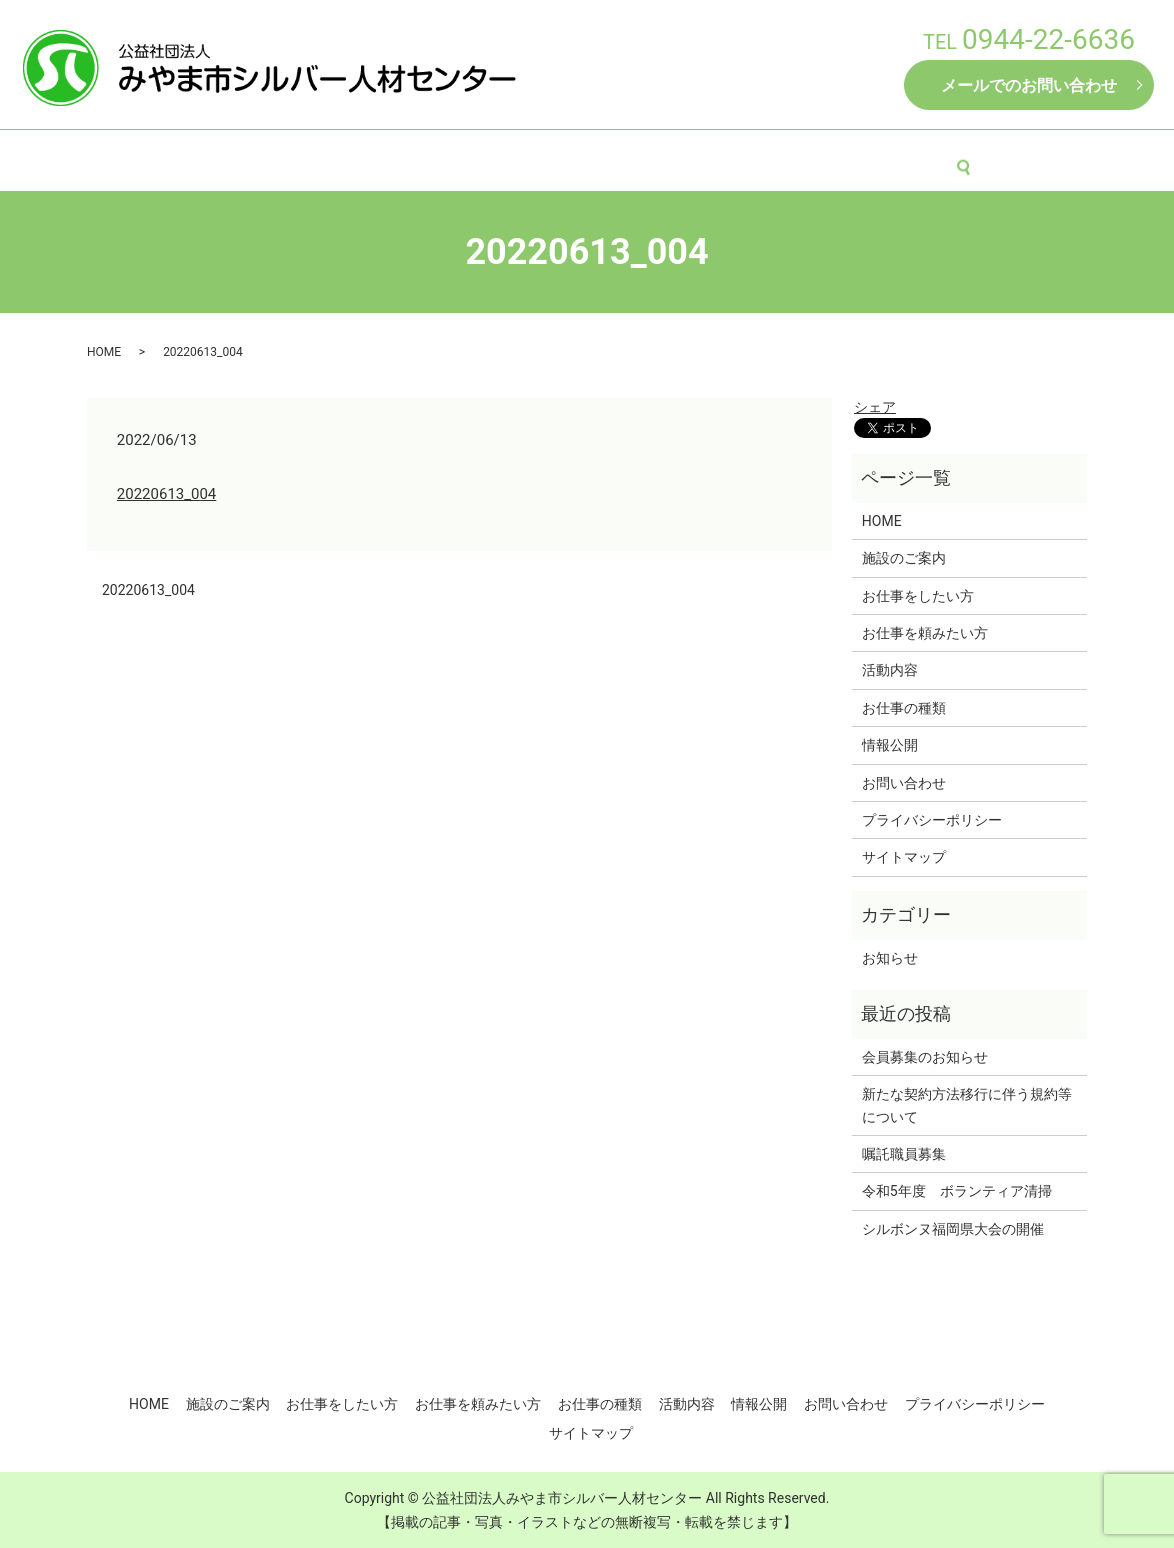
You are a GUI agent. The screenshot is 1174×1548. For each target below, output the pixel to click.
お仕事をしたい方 (437, 158)
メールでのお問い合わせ (1029, 85)
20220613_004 (167, 494)
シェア (875, 407)
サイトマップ (904, 857)
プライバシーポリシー (932, 820)
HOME (211, 158)
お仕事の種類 (729, 158)
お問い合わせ (904, 783)
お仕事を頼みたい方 (590, 158)
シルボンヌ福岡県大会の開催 (953, 1229)
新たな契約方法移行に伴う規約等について (967, 1105)
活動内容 (832, 158)
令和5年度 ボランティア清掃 (957, 1191)
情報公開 (922, 158)
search (991, 159)
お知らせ (890, 958)
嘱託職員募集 (904, 1154)
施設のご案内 (306, 158)
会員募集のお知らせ (925, 1057)
